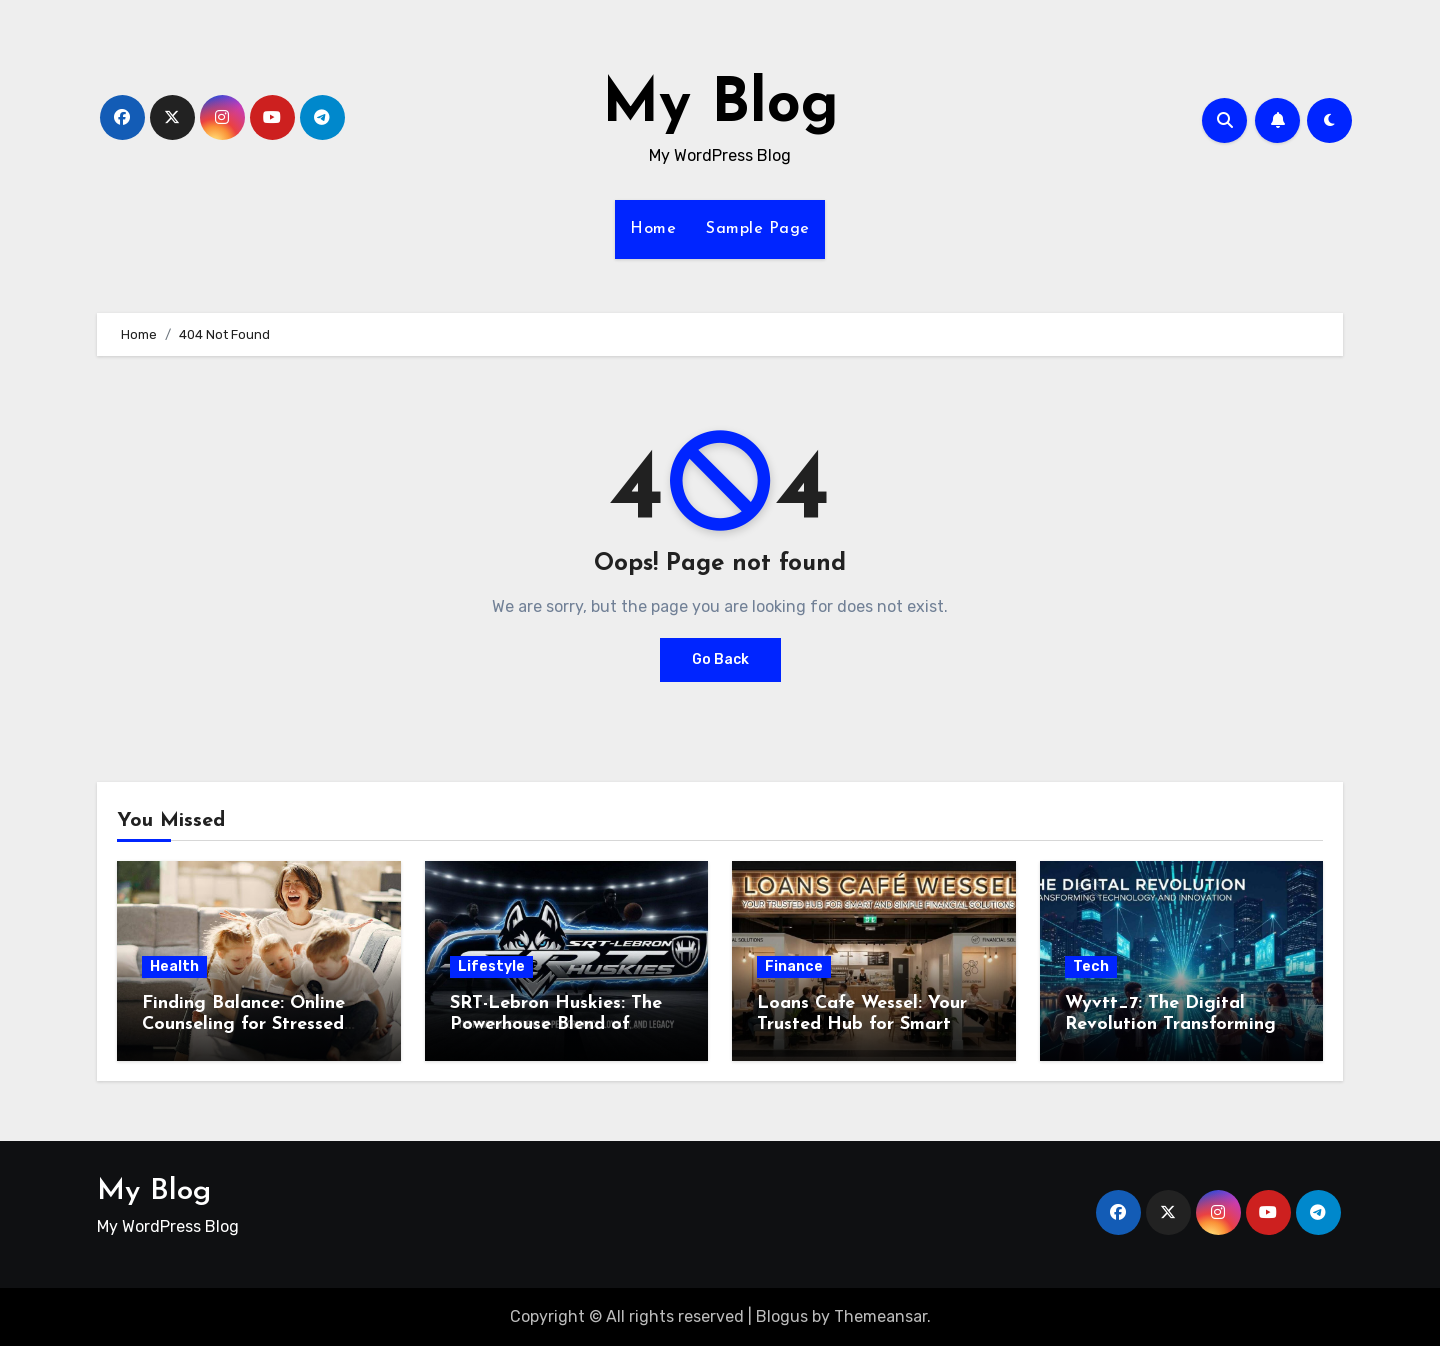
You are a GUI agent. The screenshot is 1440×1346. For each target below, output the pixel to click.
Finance (794, 966)
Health (174, 966)
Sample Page (758, 229)
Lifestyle (491, 966)
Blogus (782, 1316)
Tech (1091, 966)
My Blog (720, 106)
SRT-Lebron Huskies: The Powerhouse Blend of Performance (556, 1025)
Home (653, 229)
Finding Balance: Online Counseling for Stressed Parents (243, 1025)
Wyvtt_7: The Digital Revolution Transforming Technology (1170, 1025)
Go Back (720, 659)
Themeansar (880, 1316)
